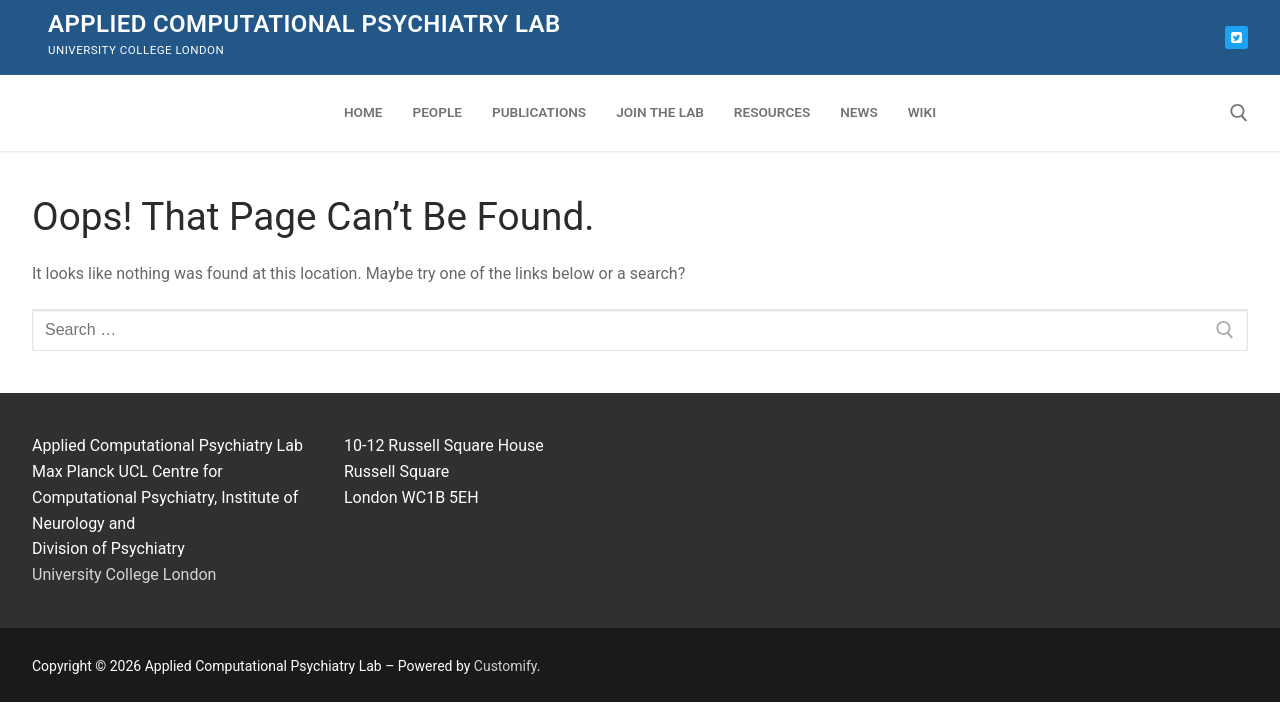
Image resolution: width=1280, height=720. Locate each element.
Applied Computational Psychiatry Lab (304, 24)
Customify (505, 666)
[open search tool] (1239, 113)
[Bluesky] (1236, 37)
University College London (124, 574)
